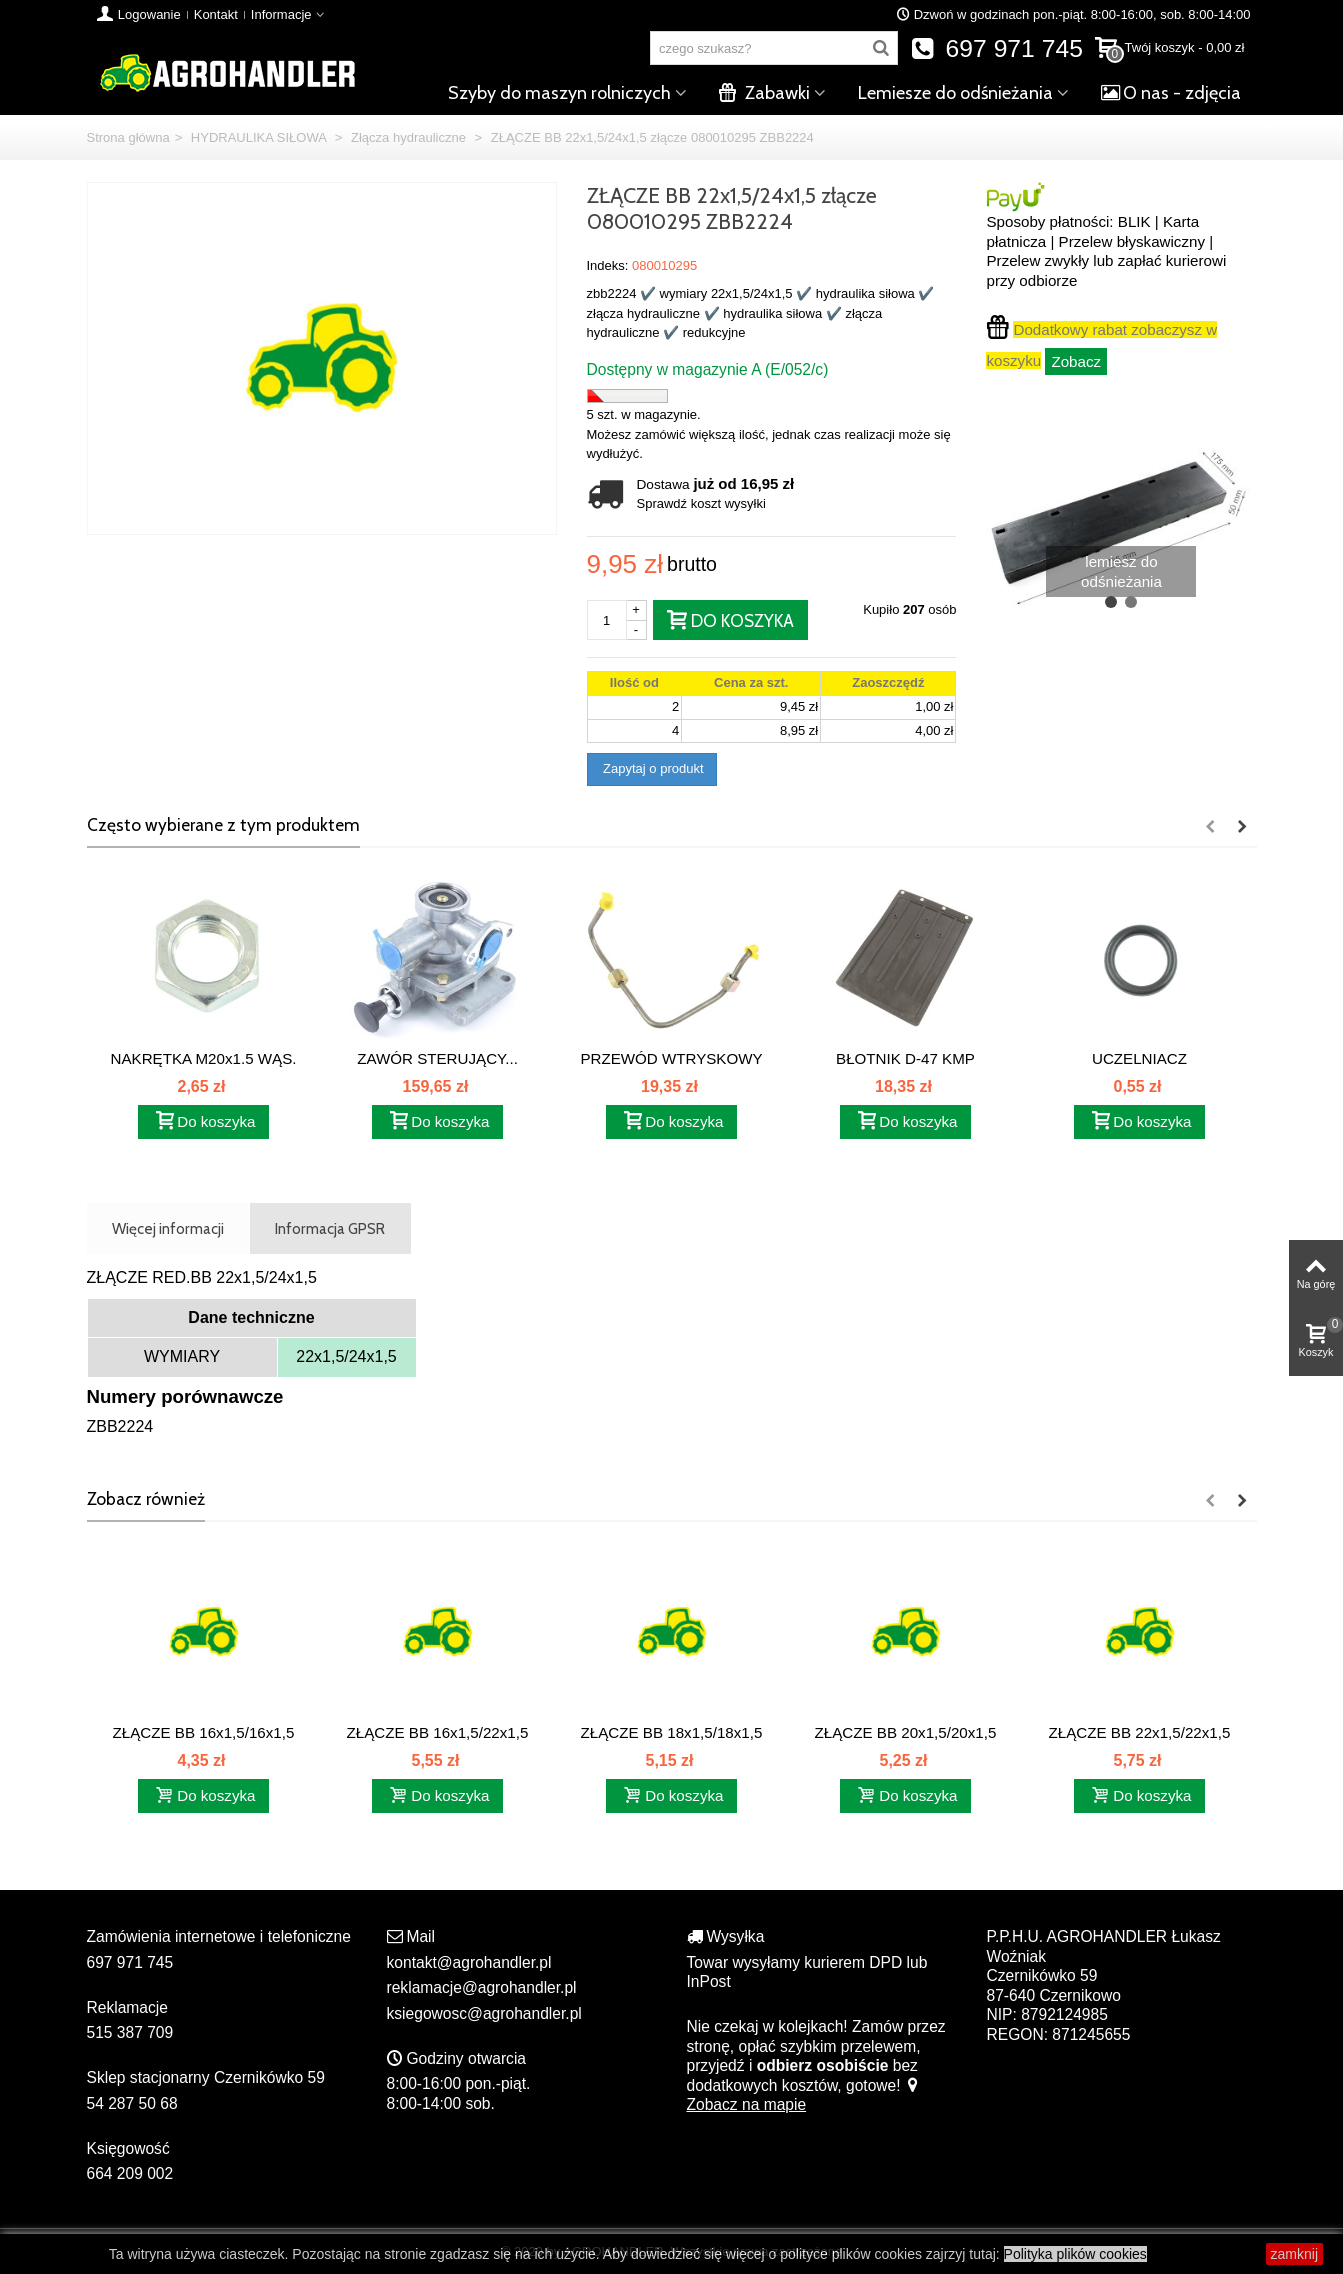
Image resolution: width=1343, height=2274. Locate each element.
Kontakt (216, 14)
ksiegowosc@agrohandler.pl (484, 2013)
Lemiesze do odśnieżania (955, 93)
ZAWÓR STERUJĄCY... (437, 1058)
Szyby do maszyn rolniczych (559, 93)
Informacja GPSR (330, 1228)
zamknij (1294, 2254)
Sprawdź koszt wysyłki (701, 503)
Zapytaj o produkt (652, 768)
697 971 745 (996, 48)
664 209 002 (130, 2173)
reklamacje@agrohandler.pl (482, 1987)
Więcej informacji (168, 1228)
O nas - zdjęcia (1171, 93)
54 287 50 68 (132, 2103)
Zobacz (1076, 361)
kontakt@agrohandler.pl (469, 1962)
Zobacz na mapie (804, 2095)
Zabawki (764, 93)
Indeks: (608, 265)
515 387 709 (130, 2032)
